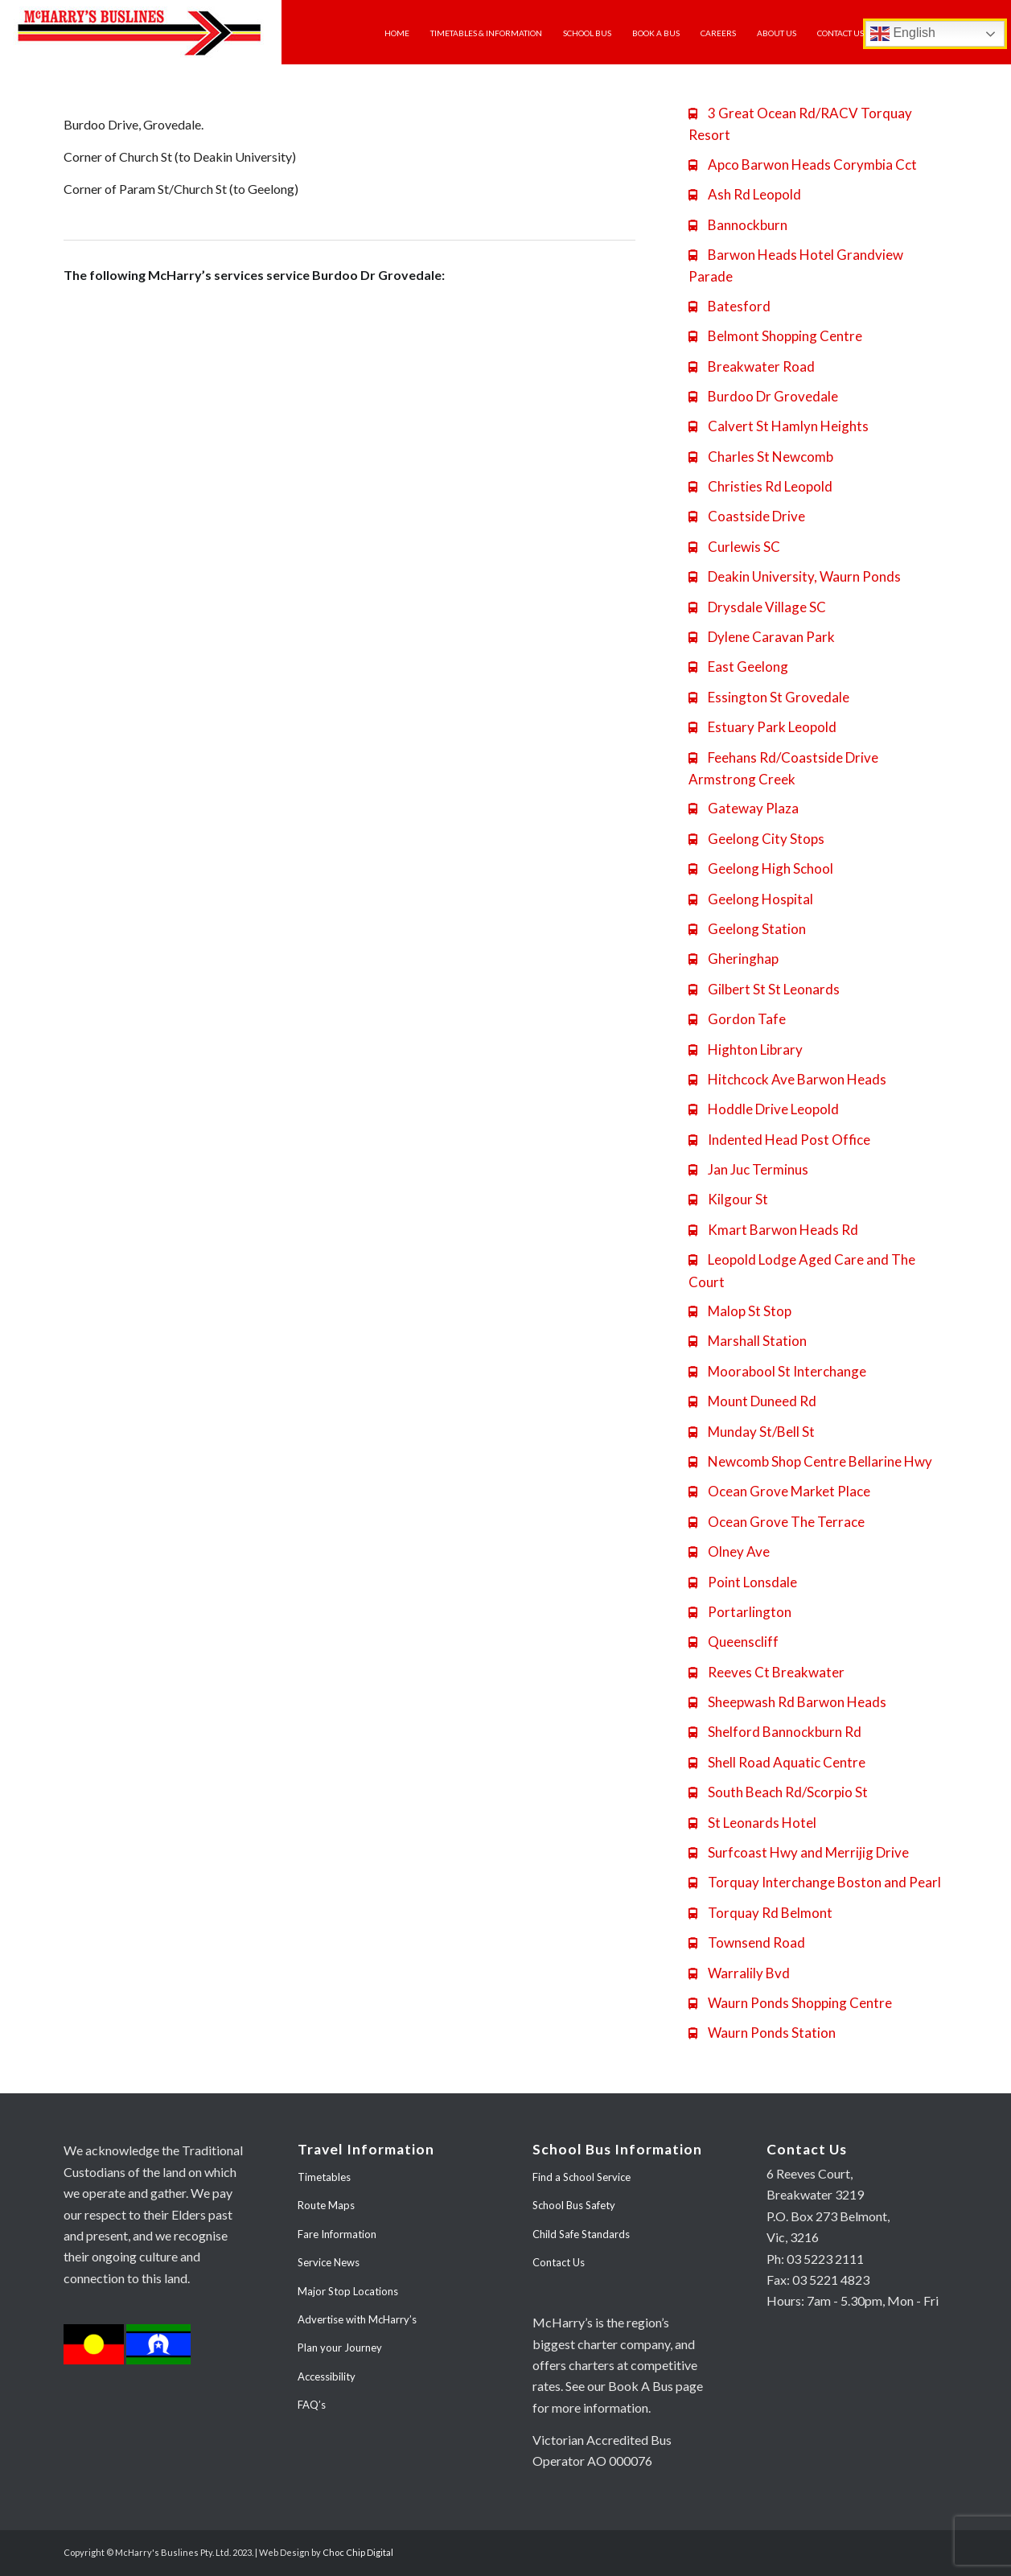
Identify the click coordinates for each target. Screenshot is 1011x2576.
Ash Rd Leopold (744, 194)
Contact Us (558, 2262)
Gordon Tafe (737, 1018)
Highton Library (745, 1049)
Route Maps (326, 2205)
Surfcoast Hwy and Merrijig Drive (798, 1852)
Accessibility (326, 2376)
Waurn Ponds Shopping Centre (790, 2002)
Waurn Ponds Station (762, 2032)
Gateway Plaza (743, 808)
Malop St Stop (739, 1310)
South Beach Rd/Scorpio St (778, 1792)
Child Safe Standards (581, 2234)
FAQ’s (312, 2404)
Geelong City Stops (756, 838)
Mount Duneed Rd (752, 1401)
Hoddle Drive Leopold (763, 1109)
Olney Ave (729, 1551)
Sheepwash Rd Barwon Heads (787, 1701)
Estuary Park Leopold (762, 726)
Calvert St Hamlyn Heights (778, 426)
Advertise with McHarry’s (357, 2319)
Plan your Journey (340, 2347)
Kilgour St (728, 1199)
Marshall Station (747, 1340)
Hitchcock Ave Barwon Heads (787, 1079)
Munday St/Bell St (751, 1431)
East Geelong (738, 666)
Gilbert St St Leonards (764, 989)
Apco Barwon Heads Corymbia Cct (802, 164)
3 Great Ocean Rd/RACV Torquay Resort (800, 124)
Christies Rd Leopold (760, 486)
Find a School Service (581, 2177)
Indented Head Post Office (779, 1139)
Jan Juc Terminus (748, 1169)
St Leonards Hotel (752, 1822)
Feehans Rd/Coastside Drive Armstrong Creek (783, 768)
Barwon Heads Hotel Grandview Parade (795, 265)
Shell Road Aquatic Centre (776, 1762)
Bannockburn (737, 224)
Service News (329, 2262)
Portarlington (739, 1611)
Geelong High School (760, 868)
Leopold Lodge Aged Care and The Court (801, 1270)
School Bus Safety (573, 2205)
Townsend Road (746, 1942)
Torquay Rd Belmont (760, 1912)
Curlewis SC (734, 546)
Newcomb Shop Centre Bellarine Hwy (810, 1461)
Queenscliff (733, 1641)
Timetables (324, 2177)
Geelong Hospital (750, 899)
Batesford (729, 306)
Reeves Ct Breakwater (766, 1672)
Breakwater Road (751, 366)
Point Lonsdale (742, 1582)
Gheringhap (733, 958)
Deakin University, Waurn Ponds (794, 576)
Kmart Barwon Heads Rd (773, 1229)
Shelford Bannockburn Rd (774, 1731)
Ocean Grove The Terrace (776, 1521)
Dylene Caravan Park (761, 636)
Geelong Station (747, 928)
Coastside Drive (746, 516)
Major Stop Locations (348, 2291)
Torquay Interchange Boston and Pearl (814, 1882)
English (902, 33)
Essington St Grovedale (768, 697)
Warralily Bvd (739, 1973)
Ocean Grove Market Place (779, 1491)
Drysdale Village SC (757, 607)
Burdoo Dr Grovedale (763, 396)
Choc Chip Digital (358, 2552)
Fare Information (337, 2234)
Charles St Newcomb (760, 456)
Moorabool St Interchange (777, 1371)
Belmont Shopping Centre (775, 335)
